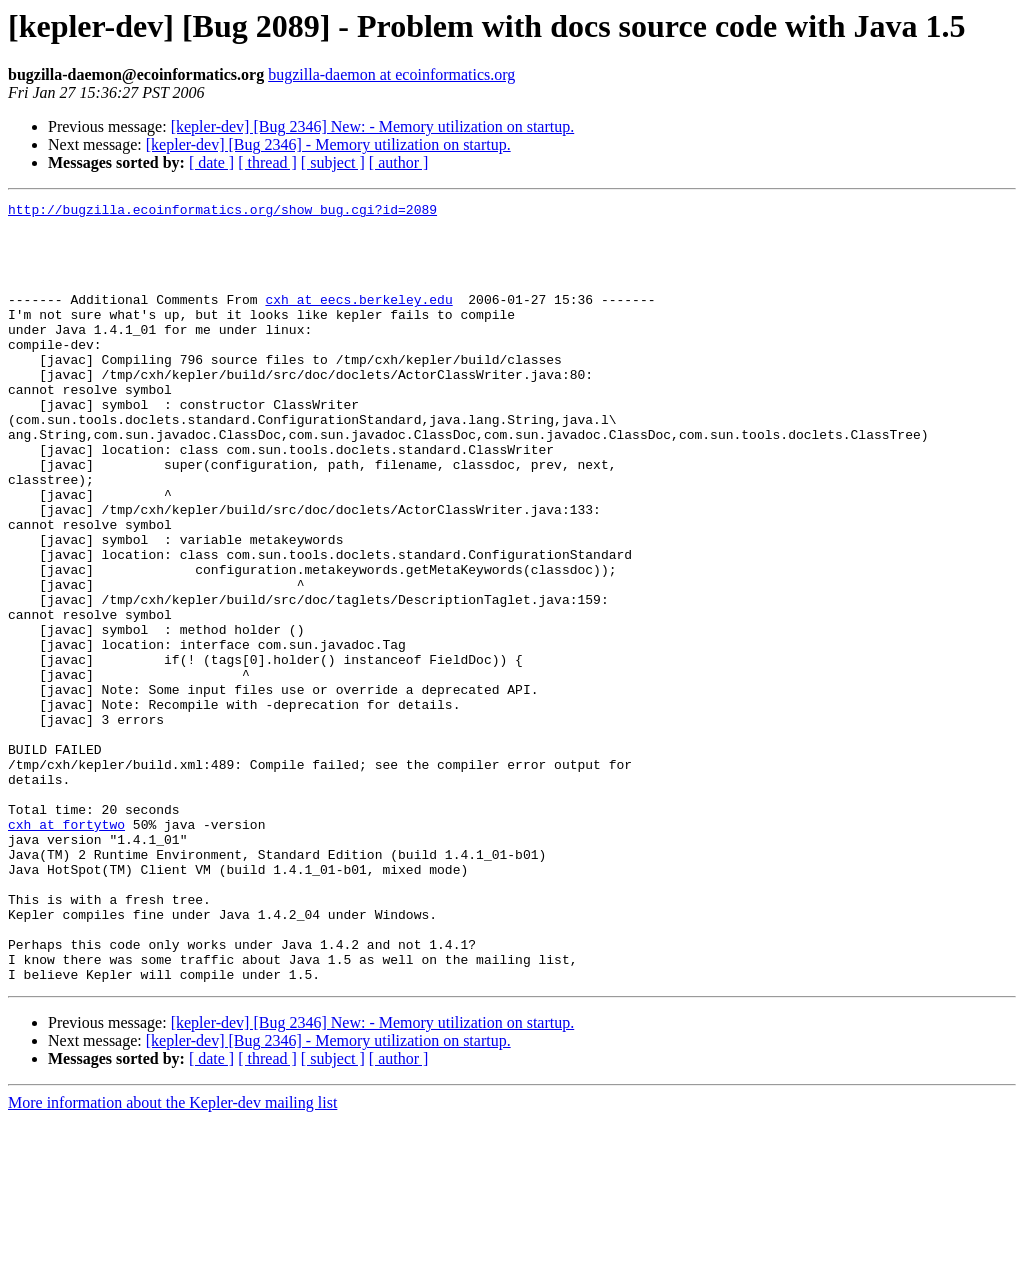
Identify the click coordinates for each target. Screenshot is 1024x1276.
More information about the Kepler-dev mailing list (172, 1258)
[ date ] (211, 162)
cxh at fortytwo (66, 950)
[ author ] (399, 162)
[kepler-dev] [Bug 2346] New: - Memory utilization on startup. (373, 126)
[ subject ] (333, 162)
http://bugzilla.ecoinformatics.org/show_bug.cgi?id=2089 (222, 212)
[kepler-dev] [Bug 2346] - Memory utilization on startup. (328, 144)
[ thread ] (267, 162)
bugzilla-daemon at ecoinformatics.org (391, 74)
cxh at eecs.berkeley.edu (358, 320)
